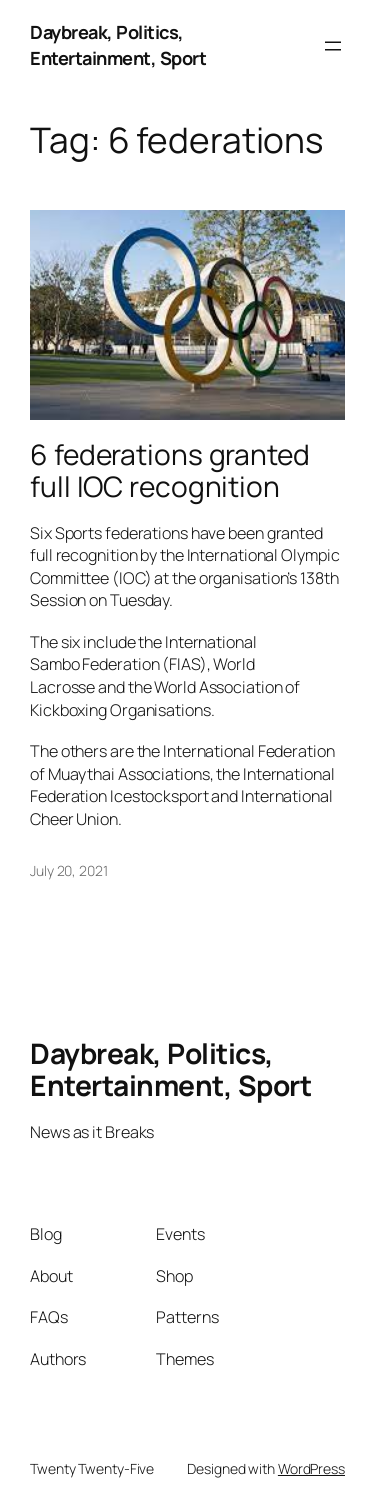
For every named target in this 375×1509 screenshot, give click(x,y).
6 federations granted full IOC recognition (170, 470)
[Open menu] (333, 46)
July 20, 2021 (69, 870)
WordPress (311, 1468)
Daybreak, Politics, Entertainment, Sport (118, 45)
